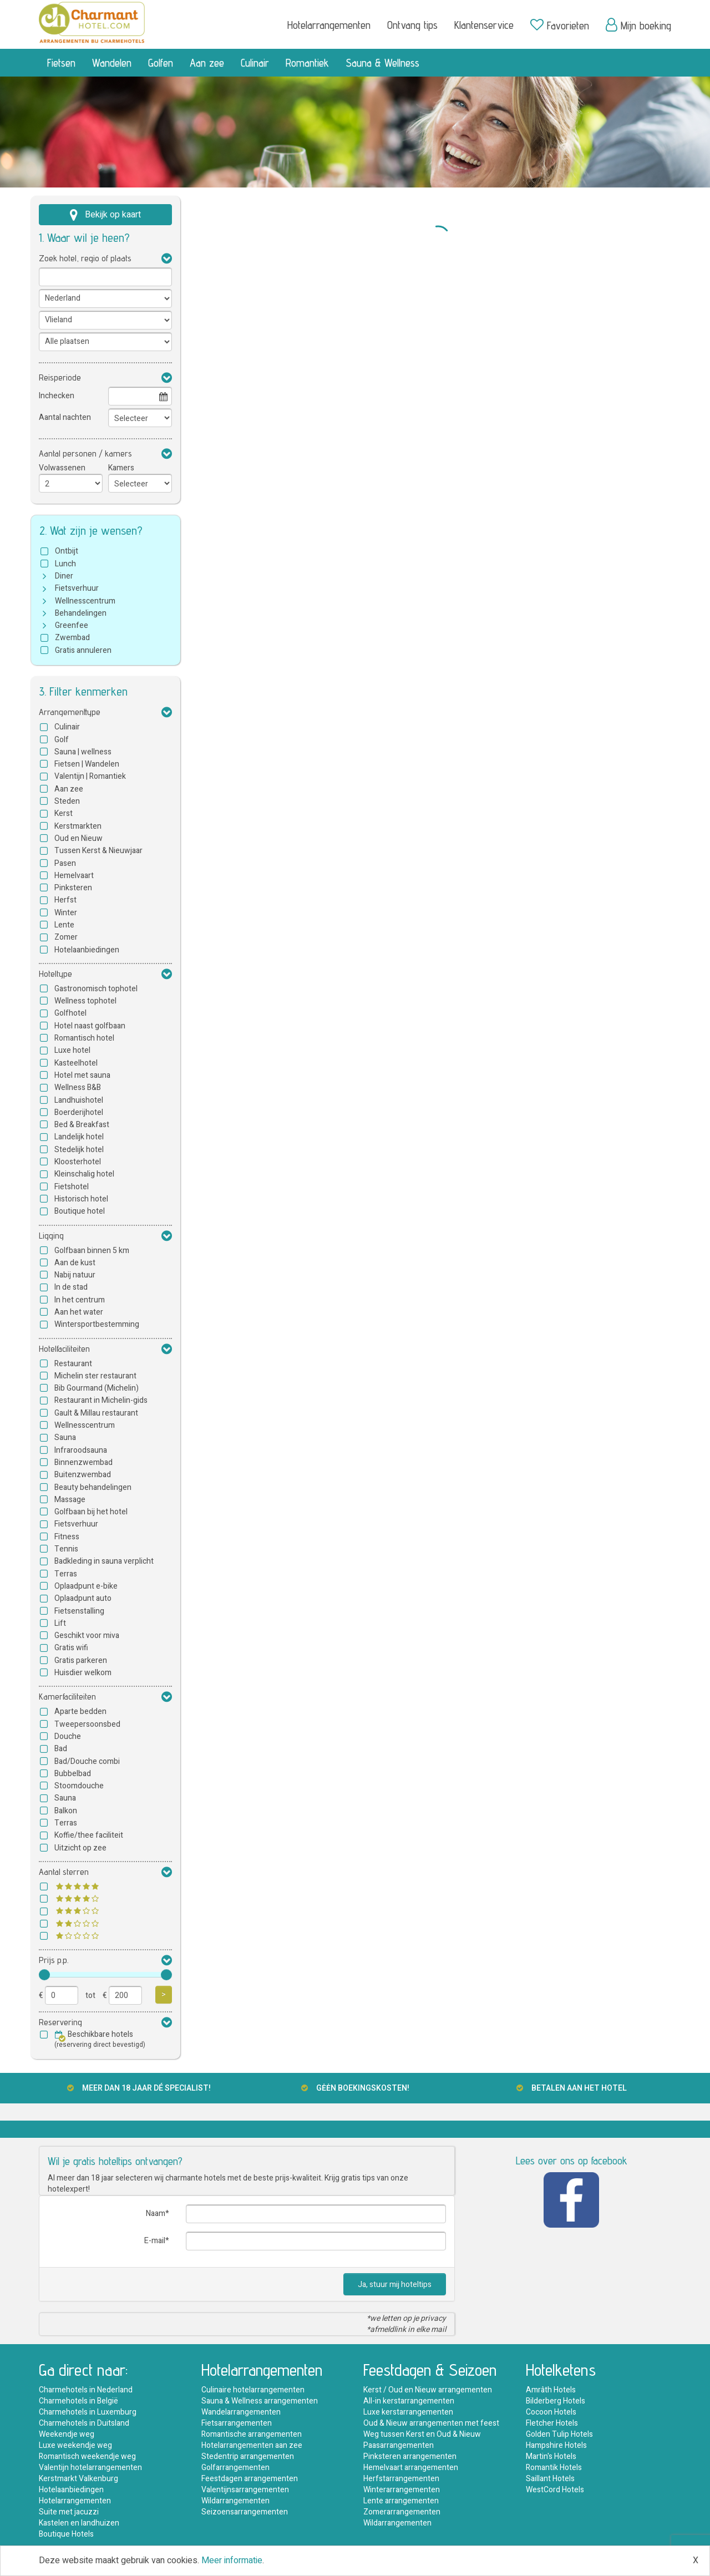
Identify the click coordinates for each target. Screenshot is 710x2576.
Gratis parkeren (80, 1660)
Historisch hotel (81, 1199)
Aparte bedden (80, 1711)
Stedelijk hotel (79, 1149)
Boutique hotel (79, 1211)
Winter (65, 913)
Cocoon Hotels (551, 2412)
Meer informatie (231, 2560)
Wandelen (111, 62)
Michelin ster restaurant (95, 1376)
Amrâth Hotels (551, 2390)
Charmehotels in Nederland (86, 2390)
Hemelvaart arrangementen (410, 2467)
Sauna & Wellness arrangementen (259, 2401)
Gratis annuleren (83, 650)
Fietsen (61, 62)
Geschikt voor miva (86, 1635)
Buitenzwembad (82, 1474)
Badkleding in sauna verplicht (104, 1561)
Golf (61, 740)
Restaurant (73, 1364)
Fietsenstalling (79, 1611)
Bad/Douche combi (87, 1761)
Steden (67, 801)
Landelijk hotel (79, 1137)
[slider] (44, 1974)
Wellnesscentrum (85, 601)
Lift (60, 1623)
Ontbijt (66, 551)
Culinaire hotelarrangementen (253, 2390)
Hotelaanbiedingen (86, 950)
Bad (60, 1748)
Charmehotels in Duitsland (84, 2423)
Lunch (65, 564)
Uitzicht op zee (80, 1848)
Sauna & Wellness (382, 62)
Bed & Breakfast (81, 1124)
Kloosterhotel (77, 1162)
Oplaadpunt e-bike (86, 1586)
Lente (64, 925)
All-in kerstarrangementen (408, 2401)
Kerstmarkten (78, 826)
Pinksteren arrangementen (410, 2456)
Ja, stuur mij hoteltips (395, 2284)
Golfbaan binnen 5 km (91, 1250)
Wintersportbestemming (96, 1324)
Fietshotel (71, 1187)
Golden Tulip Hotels (559, 2434)
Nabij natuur (74, 1275)
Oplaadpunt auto (82, 1598)
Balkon (65, 1811)
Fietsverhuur (77, 588)
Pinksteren (73, 888)
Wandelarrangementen (241, 2412)
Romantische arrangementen (251, 2434)
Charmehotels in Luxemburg (87, 2412)
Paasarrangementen (398, 2445)
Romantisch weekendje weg (87, 2456)
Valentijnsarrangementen (245, 2490)
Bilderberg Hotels (555, 2401)
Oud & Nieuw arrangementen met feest (431, 2423)
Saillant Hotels (550, 2478)
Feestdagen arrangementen (249, 2478)
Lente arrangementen (401, 2501)
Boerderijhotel (78, 1112)
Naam (155, 2213)
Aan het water (78, 1312)
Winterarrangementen (401, 2490)
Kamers (121, 468)
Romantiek (307, 62)
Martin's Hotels (551, 2456)
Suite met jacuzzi (69, 2512)
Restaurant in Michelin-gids (101, 1400)
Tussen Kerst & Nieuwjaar (98, 850)
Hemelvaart (74, 875)
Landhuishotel (78, 1100)
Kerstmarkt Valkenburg (78, 2478)
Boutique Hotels (66, 2534)
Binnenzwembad (83, 1462)
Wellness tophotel (85, 1001)
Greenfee (71, 625)
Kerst (63, 813)
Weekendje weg (66, 2434)
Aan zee (207, 62)
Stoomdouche (79, 1786)
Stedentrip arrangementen (247, 2456)
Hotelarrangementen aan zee (251, 2445)
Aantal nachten (65, 417)
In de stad (71, 1287)
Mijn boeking (638, 25)
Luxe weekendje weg (75, 2445)
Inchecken (56, 396)
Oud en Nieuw (78, 838)
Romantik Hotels (554, 2467)
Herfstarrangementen (401, 2478)
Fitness (66, 1537)
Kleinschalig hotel (84, 1174)
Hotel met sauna (82, 1075)
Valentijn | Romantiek (90, 776)
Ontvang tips (412, 25)
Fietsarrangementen (236, 2423)
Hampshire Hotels (556, 2445)
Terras (65, 1574)
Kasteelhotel (76, 1063)
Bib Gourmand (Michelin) (96, 1388)
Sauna (65, 1437)
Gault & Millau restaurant (96, 1413)
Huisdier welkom (82, 1673)
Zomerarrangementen (401, 2512)
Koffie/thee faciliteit (88, 1835)
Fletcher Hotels (552, 2423)
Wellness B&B (77, 1087)
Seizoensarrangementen (244, 2512)
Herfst (65, 900)
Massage (69, 1499)
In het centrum (79, 1300)
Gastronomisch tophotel (96, 989)
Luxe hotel (72, 1050)
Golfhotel (70, 1013)
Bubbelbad (72, 1773)
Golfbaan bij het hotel (91, 1512)
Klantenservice (484, 25)
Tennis (66, 1549)
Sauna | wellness (82, 752)
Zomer (66, 937)
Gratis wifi (71, 1648)
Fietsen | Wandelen (86, 764)
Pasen (65, 863)
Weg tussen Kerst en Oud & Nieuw (422, 2434)
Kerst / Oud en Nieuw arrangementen (427, 2390)
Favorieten (559, 25)
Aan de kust (74, 1263)
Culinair (255, 62)
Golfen (160, 62)
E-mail (154, 2241)
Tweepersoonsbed (87, 1724)
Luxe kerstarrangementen (408, 2412)
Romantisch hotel (84, 1038)
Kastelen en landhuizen (79, 2523)
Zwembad (72, 637)
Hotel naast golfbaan (89, 1026)
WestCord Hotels (555, 2490)
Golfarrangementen (235, 2467)
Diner (64, 576)
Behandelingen (80, 613)
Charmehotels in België (78, 2401)
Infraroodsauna (80, 1450)
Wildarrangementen (235, 2501)
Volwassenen (62, 468)
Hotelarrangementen (329, 25)
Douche (67, 1736)
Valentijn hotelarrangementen (90, 2467)
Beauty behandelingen (92, 1487)
